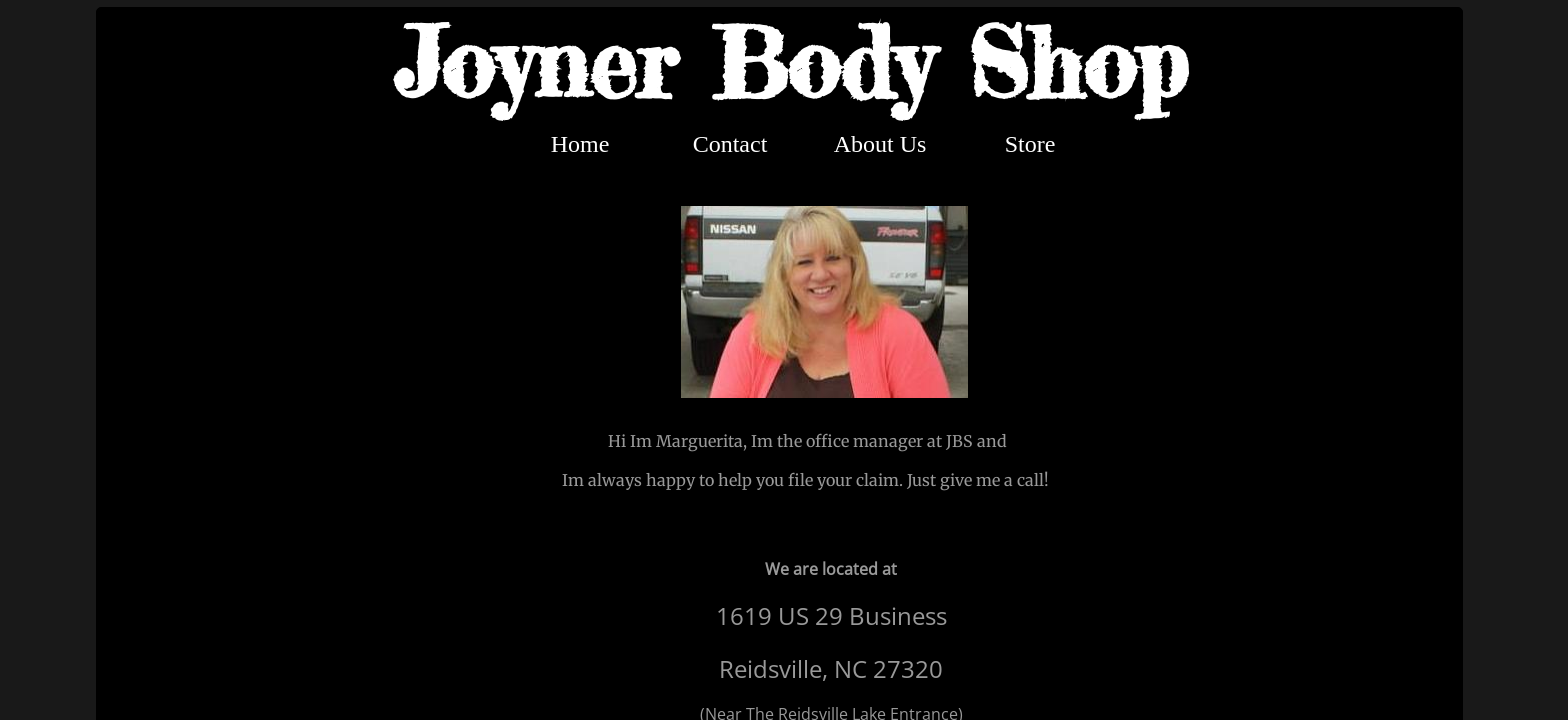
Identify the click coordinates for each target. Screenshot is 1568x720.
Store (1030, 144)
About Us (880, 144)
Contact (730, 144)
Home (580, 144)
